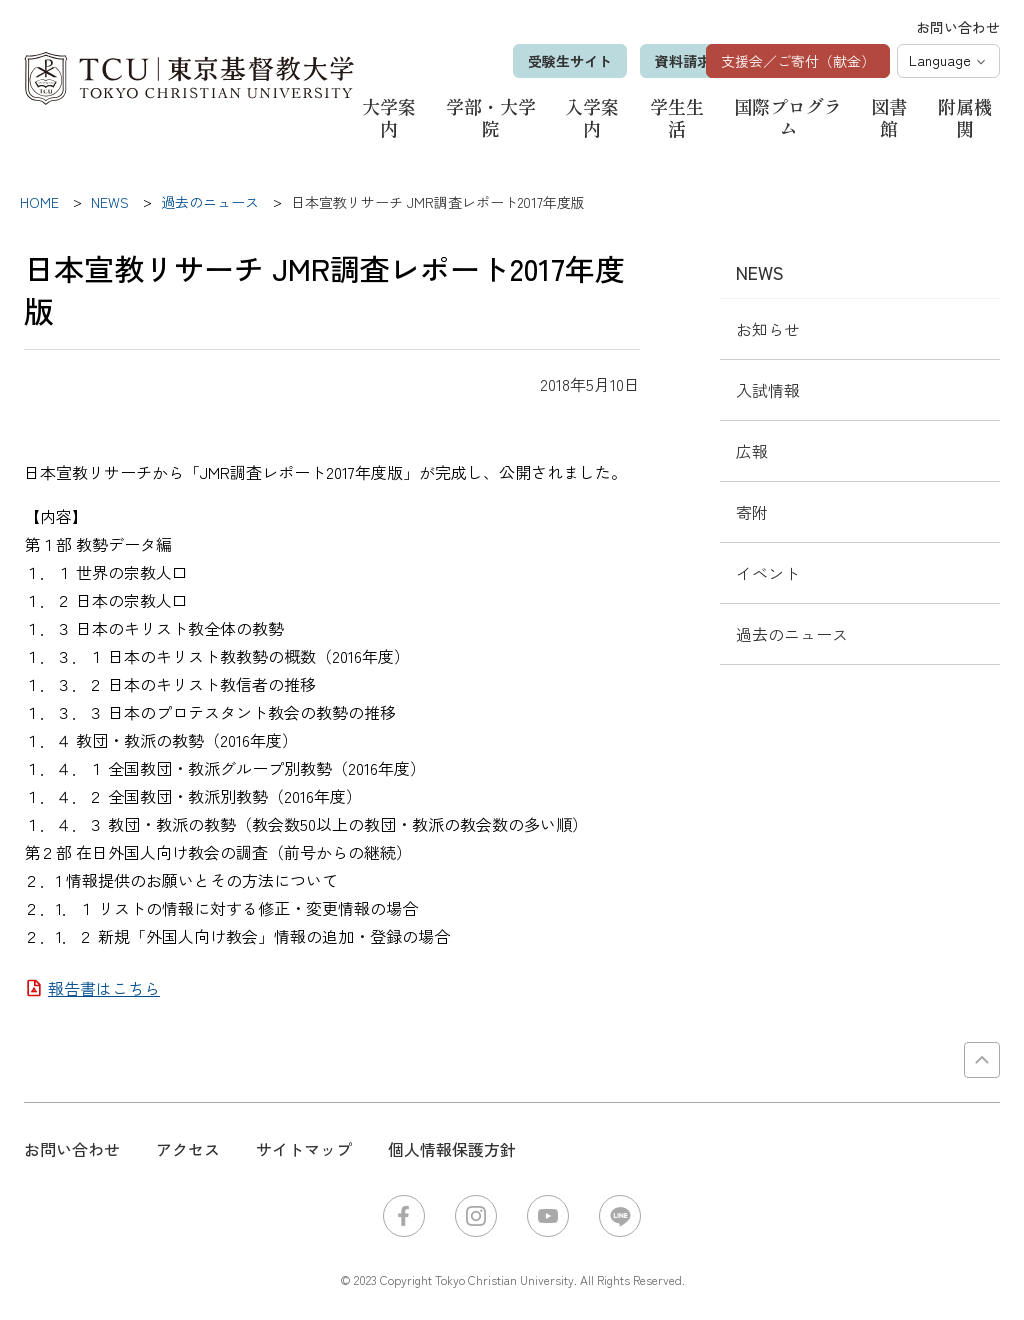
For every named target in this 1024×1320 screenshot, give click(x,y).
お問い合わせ (958, 27)
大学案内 (389, 117)
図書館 (889, 117)
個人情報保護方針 (452, 1149)
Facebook (404, 1216)
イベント (768, 573)
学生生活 (677, 117)
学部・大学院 (491, 117)
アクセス (188, 1149)
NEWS (760, 272)
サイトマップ (304, 1149)
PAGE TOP (982, 1060)
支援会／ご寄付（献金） (798, 61)
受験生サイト (537, 61)
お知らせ (768, 329)
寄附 (752, 512)
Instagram (476, 1216)
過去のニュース (792, 634)
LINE (620, 1216)
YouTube (548, 1216)
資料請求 (650, 61)
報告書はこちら (104, 988)
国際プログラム (788, 117)
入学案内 (592, 117)
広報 (752, 451)
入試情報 (768, 390)
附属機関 (965, 117)
